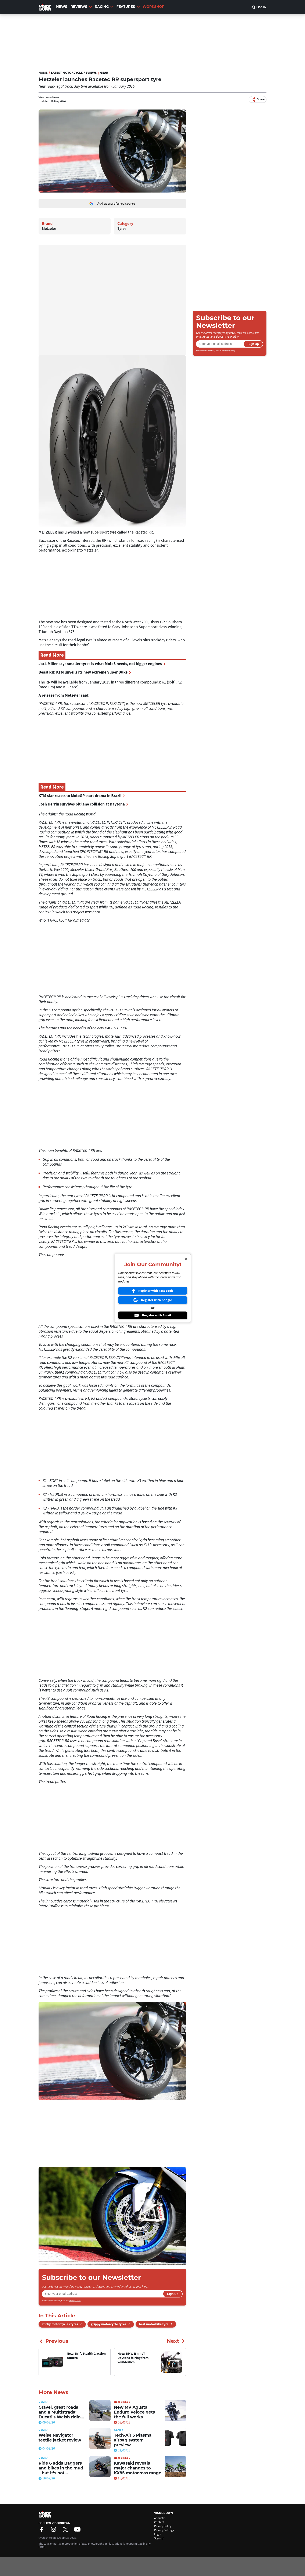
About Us (159, 2518)
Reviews (81, 7)
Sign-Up (159, 2538)
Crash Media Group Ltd (55, 2538)
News (61, 7)
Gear (104, 73)
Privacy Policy (75, 2300)
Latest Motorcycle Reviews (74, 73)
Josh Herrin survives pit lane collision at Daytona (83, 804)
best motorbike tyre (153, 2324)
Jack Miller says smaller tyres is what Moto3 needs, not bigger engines (102, 664)
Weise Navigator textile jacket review (60, 2438)
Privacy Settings (164, 2530)
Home (43, 73)
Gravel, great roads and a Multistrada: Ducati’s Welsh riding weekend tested (61, 2412)
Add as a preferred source (112, 203)
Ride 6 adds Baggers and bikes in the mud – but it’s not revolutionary (61, 2468)
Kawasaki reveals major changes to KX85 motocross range (137, 2468)
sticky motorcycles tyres (60, 2324)
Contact (159, 2522)
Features (128, 7)
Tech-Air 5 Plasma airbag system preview (132, 2440)
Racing (104, 7)
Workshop (153, 7)
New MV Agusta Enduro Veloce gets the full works (134, 2412)
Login (157, 2534)
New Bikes (122, 2402)
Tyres (121, 229)
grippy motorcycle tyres (108, 2324)
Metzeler (49, 229)
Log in (258, 7)
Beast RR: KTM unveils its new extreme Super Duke (85, 672)
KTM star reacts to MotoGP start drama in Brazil (82, 796)
